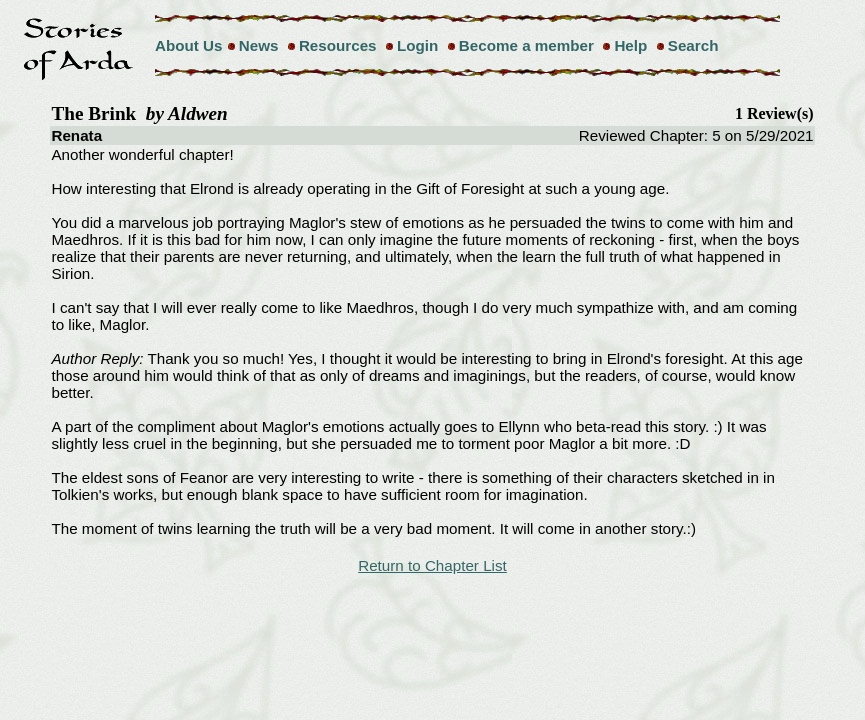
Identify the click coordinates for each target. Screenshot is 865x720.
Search (693, 45)
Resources (338, 45)
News (259, 45)
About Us (189, 45)
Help (630, 45)
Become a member (526, 45)
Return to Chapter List (432, 565)
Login (417, 45)
